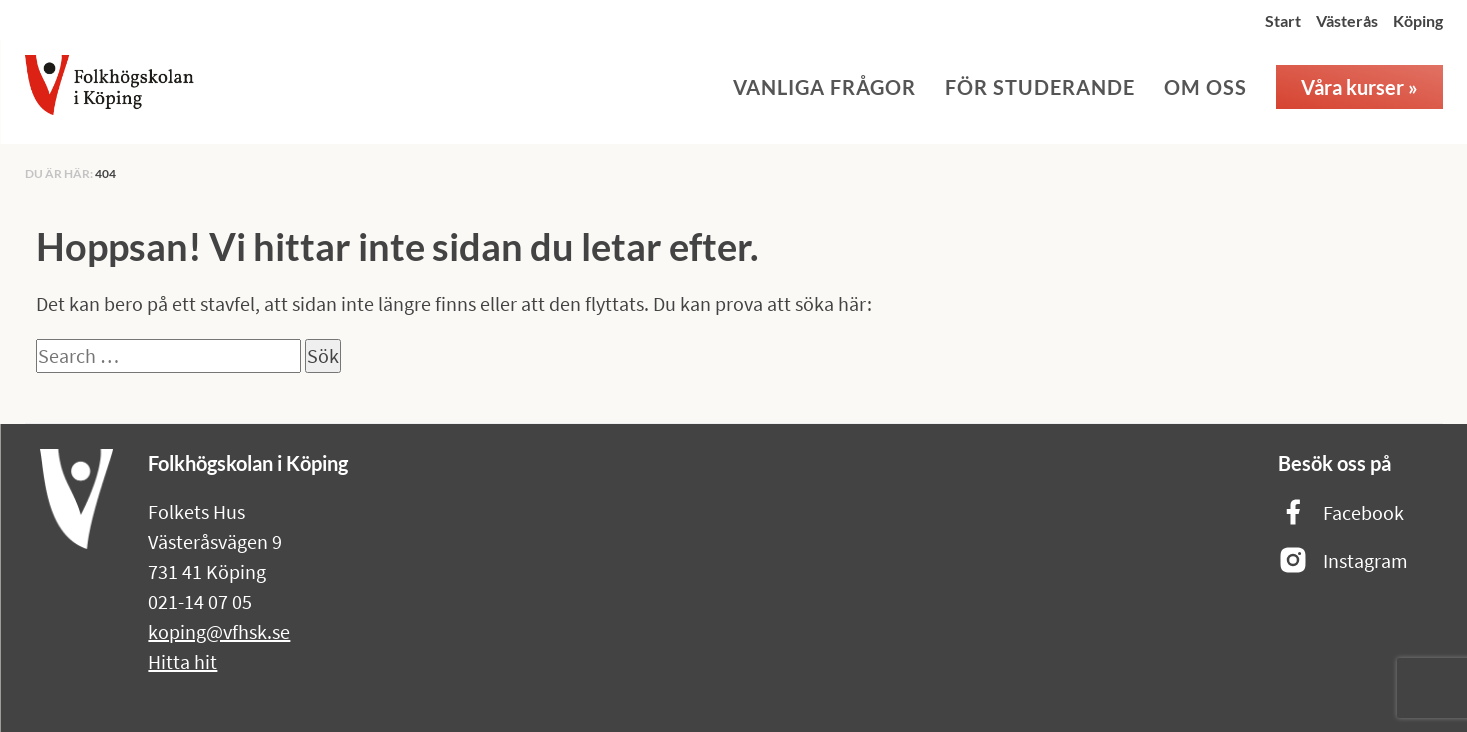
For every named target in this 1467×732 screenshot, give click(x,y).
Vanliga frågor (824, 87)
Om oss (1205, 87)
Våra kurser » (1359, 87)
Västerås (1347, 20)
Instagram (1343, 561)
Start (1283, 20)
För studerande (1040, 87)
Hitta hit (182, 661)
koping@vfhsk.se (219, 631)
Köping (1418, 20)
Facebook (1341, 513)
